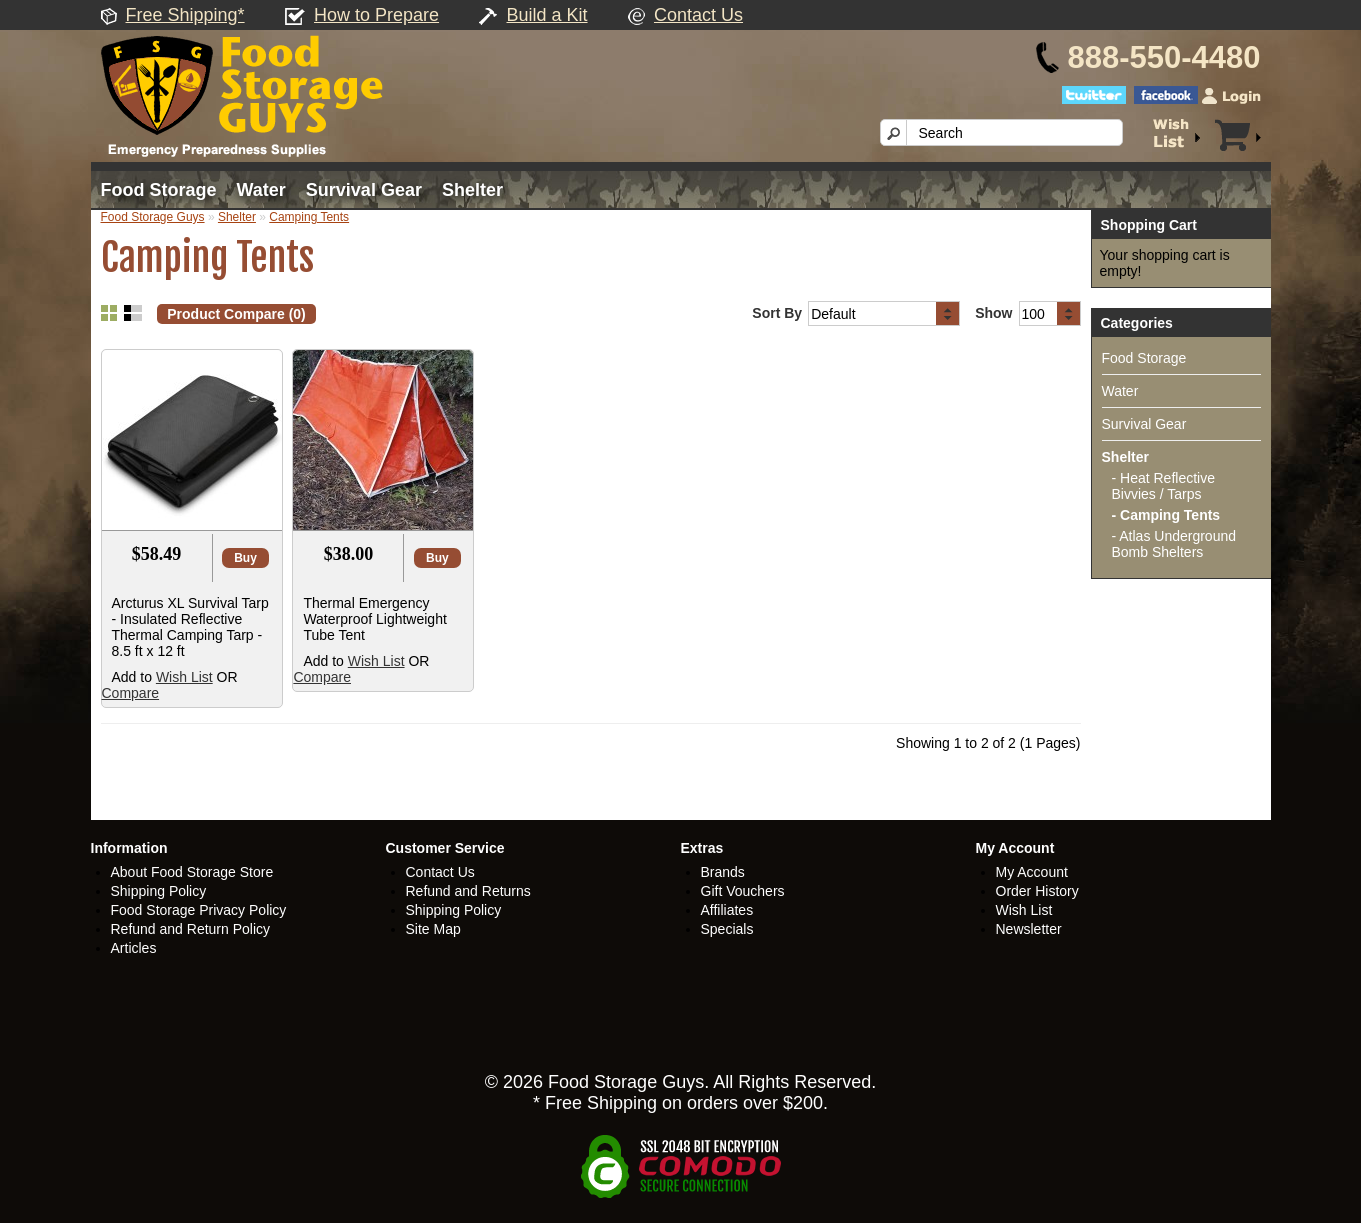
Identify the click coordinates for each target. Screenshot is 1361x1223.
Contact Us (698, 15)
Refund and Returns (468, 891)
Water (261, 190)
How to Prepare (376, 15)
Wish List (184, 677)
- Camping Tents (1166, 515)
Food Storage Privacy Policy (199, 910)
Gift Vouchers (743, 891)
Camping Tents (309, 217)
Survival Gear (364, 190)
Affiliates (727, 910)
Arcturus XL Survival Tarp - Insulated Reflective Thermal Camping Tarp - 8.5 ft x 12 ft (190, 627)
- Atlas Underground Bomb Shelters (1174, 544)
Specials (727, 929)
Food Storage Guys (153, 217)
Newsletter (1029, 929)
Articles (134, 948)
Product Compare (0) (236, 314)
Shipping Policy (159, 891)
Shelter (472, 190)
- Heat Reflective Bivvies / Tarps (1163, 486)
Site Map (433, 929)
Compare (131, 693)
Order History (1037, 891)
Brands (723, 872)
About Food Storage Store (192, 872)
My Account (1032, 872)
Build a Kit (547, 15)
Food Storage (159, 190)
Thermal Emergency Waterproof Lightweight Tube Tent (374, 619)
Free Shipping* (185, 15)
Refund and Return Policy (191, 929)
